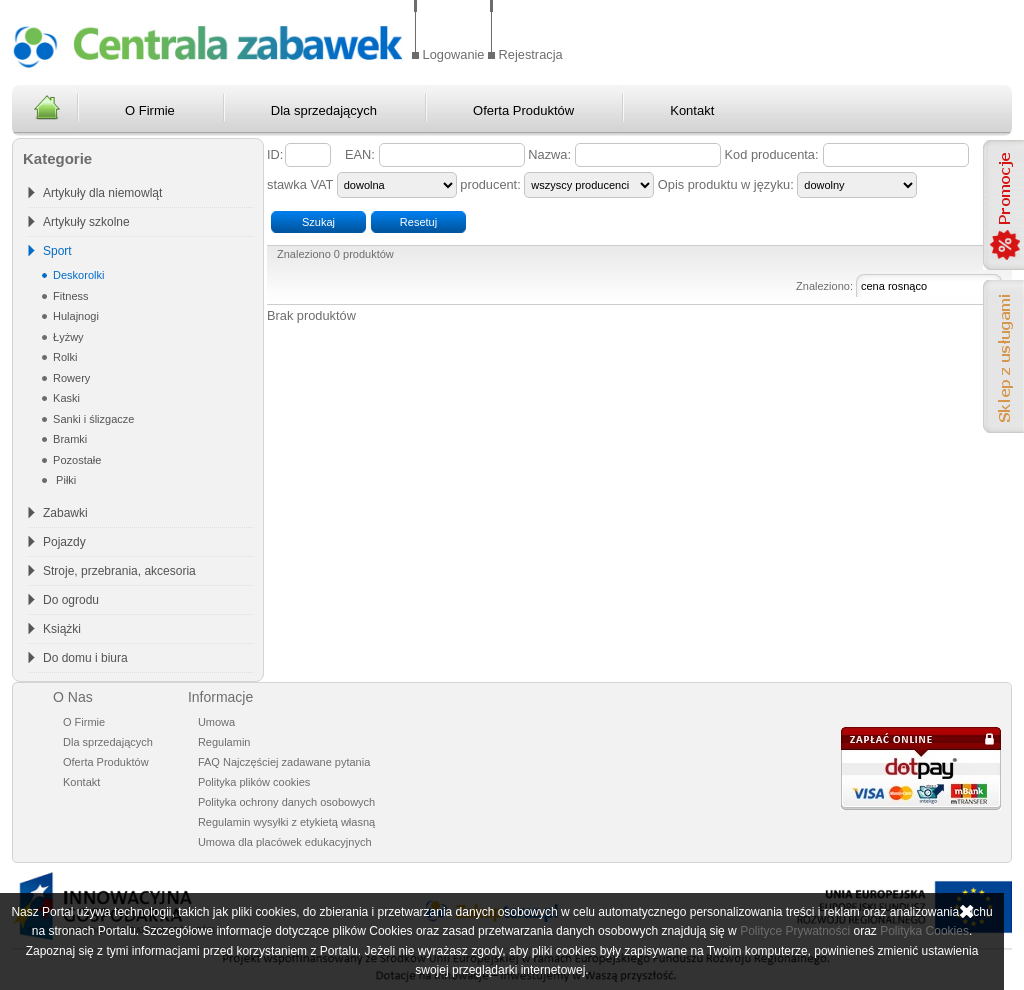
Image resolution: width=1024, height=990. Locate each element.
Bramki (68, 439)
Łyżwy (67, 337)
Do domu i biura (85, 658)
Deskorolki (77, 275)
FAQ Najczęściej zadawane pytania (284, 762)
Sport (57, 251)
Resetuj (418, 222)
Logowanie (454, 54)
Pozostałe (75, 460)
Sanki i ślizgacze (92, 419)
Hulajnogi (74, 316)
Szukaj (318, 222)
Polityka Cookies (924, 931)
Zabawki (65, 513)
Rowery (70, 378)
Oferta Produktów (523, 110)
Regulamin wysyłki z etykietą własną (286, 822)
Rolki (64, 357)
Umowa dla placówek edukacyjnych (285, 842)
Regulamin (224, 742)
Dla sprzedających (324, 110)
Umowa (216, 722)
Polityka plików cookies (254, 782)
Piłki (63, 480)
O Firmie (150, 110)
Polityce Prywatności (795, 931)
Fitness (69, 296)
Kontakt (692, 110)
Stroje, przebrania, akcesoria (119, 571)
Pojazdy (64, 542)
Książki (62, 629)
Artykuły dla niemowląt (102, 193)
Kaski (65, 398)
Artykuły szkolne (86, 222)
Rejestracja (531, 54)
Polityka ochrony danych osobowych (286, 802)
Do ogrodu (71, 600)
